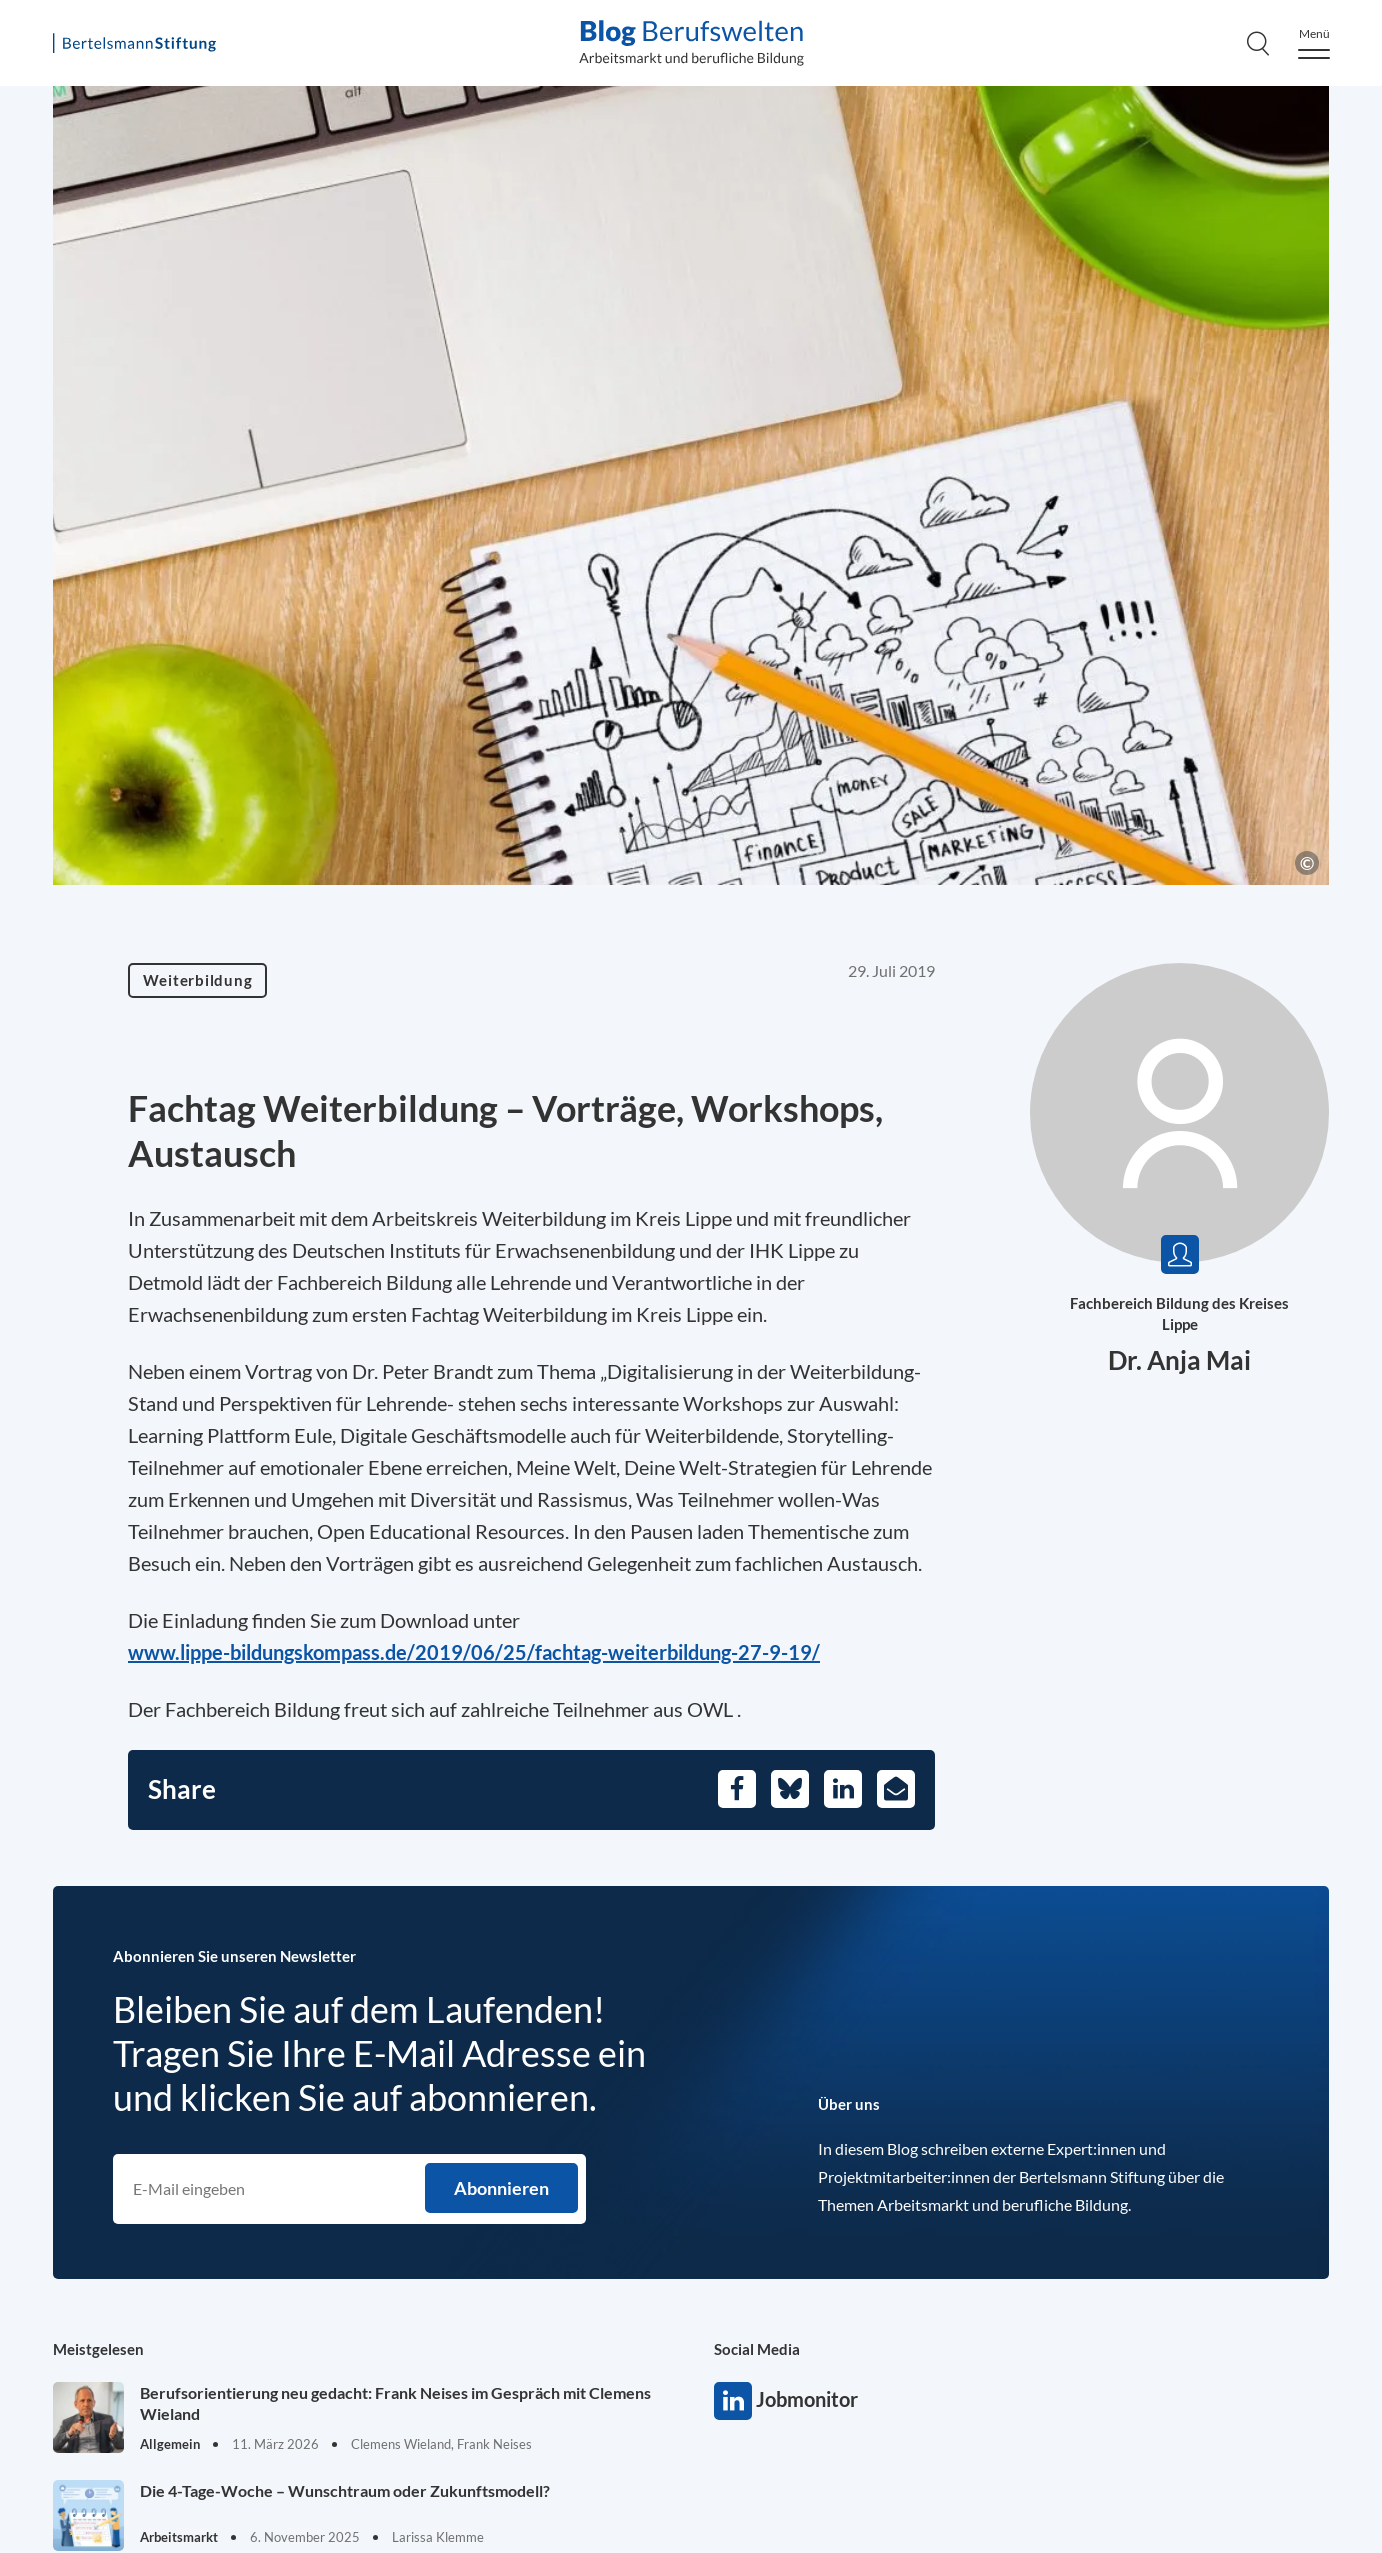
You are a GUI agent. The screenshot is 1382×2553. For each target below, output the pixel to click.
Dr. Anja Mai (1179, 1360)
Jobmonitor (733, 2401)
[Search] (1258, 43)
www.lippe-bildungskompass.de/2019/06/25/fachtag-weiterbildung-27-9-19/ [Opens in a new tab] (474, 1652)
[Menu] (1314, 43)
